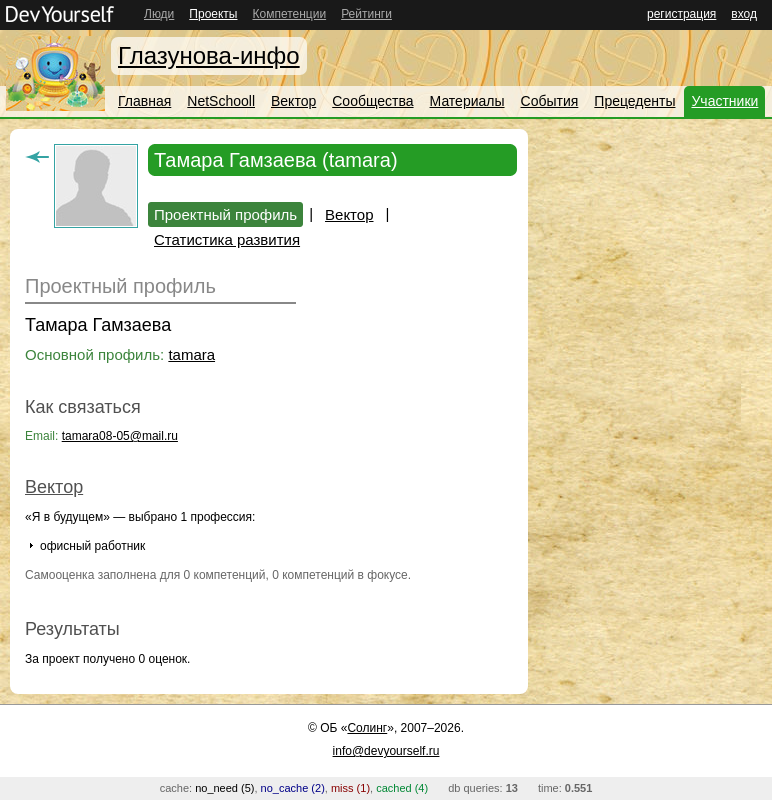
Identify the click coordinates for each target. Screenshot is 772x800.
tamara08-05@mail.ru (120, 436)
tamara (191, 354)
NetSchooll (221, 101)
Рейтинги (366, 14)
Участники (724, 101)
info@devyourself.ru (386, 751)
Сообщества (372, 101)
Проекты (213, 14)
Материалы (467, 101)
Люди (159, 14)
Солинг (367, 728)
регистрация (681, 14)
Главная (144, 101)
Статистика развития (227, 239)
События (550, 101)
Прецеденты (634, 101)
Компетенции (289, 14)
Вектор (293, 101)
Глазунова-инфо (209, 55)
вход (744, 14)
